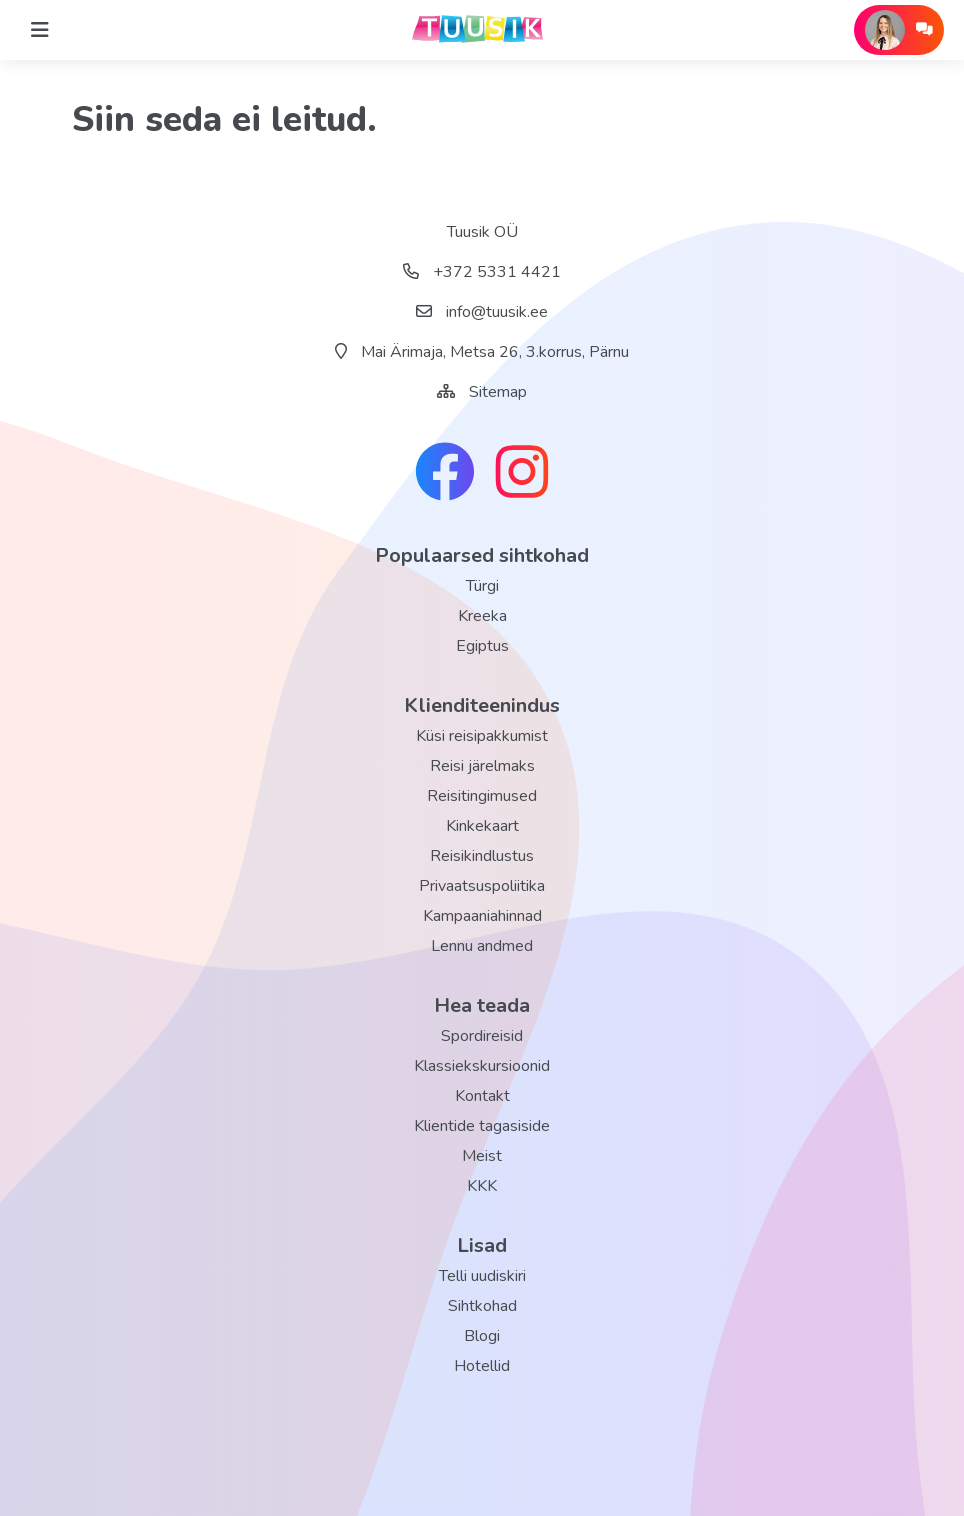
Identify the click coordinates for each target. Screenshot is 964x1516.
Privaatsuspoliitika (482, 886)
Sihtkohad (482, 1306)
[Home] (40, 30)
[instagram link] (522, 474)
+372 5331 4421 (482, 272)
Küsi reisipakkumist (482, 736)
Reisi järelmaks (482, 766)
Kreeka (482, 616)
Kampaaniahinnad (482, 916)
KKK (482, 1186)
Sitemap (498, 392)
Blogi (482, 1336)
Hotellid (482, 1366)
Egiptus (482, 646)
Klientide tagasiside (482, 1126)
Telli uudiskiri (482, 1276)
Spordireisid (482, 1036)
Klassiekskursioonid (482, 1066)
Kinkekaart (482, 826)
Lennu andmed (482, 946)
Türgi (482, 586)
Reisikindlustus (482, 856)
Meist (482, 1156)
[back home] (482, 30)
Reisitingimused (482, 796)
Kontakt (482, 1096)
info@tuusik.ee (482, 312)
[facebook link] (445, 474)
